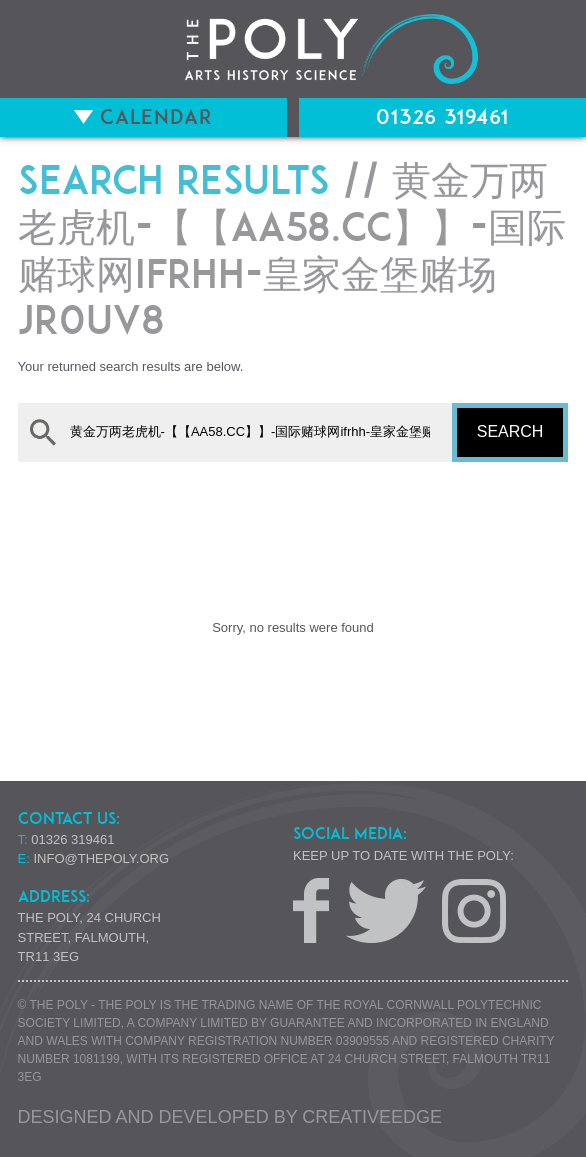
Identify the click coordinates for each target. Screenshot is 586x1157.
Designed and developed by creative (230, 1117)
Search (510, 431)
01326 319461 (442, 117)
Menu (41, 49)
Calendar (143, 117)
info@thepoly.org (102, 858)
